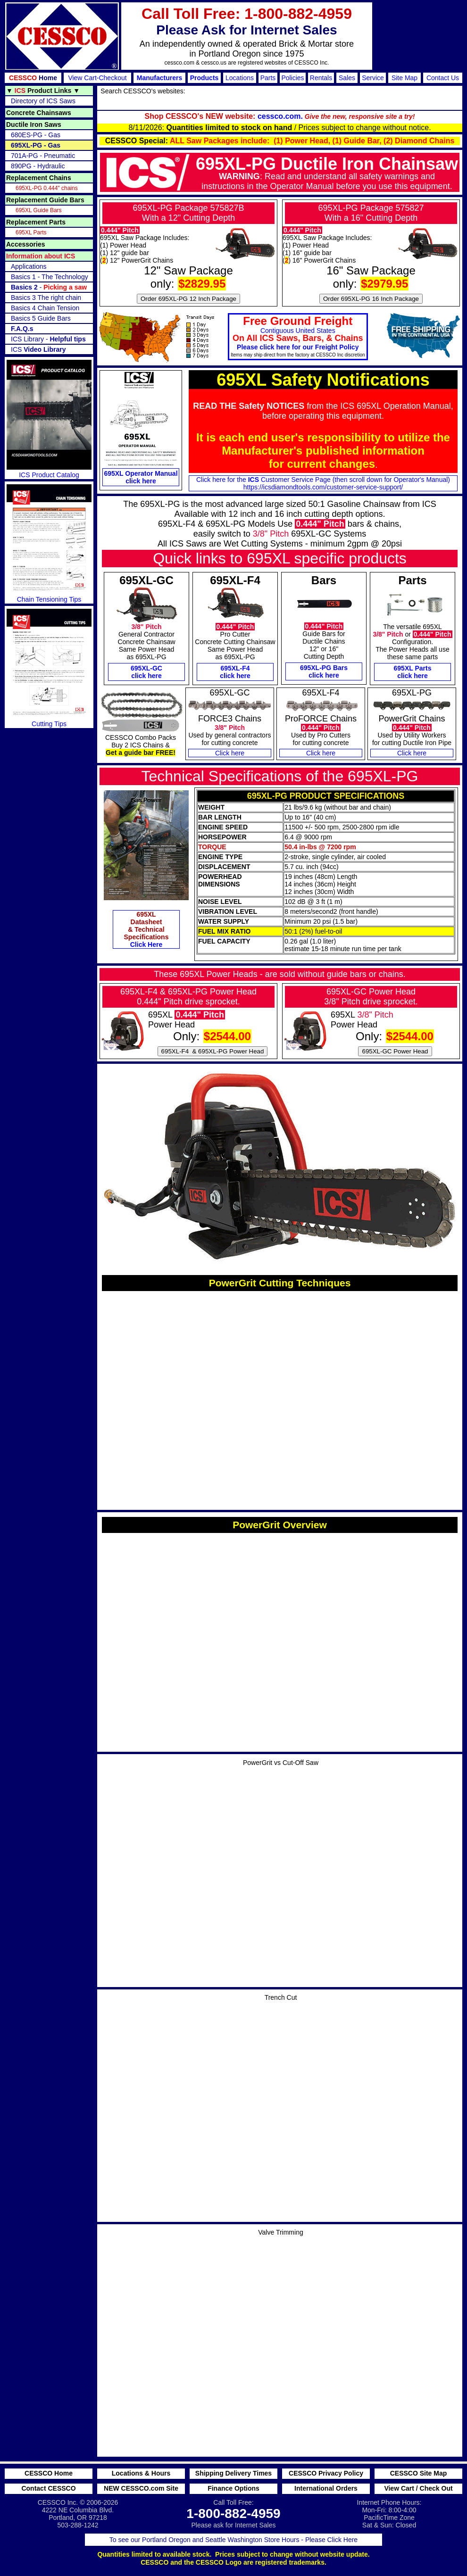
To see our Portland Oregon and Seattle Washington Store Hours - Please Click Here (233, 2539)
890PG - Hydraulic (38, 166)
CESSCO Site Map (418, 2473)
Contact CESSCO (48, 2488)
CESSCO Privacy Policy (326, 2473)
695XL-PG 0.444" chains (47, 188)
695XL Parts (31, 232)
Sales (347, 78)
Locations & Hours (141, 2473)
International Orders (326, 2488)
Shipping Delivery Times (233, 2473)
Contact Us (442, 78)
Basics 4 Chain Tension (45, 308)
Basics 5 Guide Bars (41, 318)
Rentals (321, 78)
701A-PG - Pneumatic (43, 155)
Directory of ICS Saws (43, 101)
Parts (268, 78)
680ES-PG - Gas (35, 135)
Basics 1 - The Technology (49, 277)
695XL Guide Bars (39, 210)
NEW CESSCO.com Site (141, 2488)
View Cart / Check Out (418, 2488)
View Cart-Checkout (97, 78)
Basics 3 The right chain (46, 297)
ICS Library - (48, 339)
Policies (292, 78)
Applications (29, 266)
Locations (239, 78)
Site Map (404, 78)
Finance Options (233, 2488)
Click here (229, 753)
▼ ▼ (43, 90)
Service (373, 78)
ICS (38, 349)
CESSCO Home (49, 2473)
